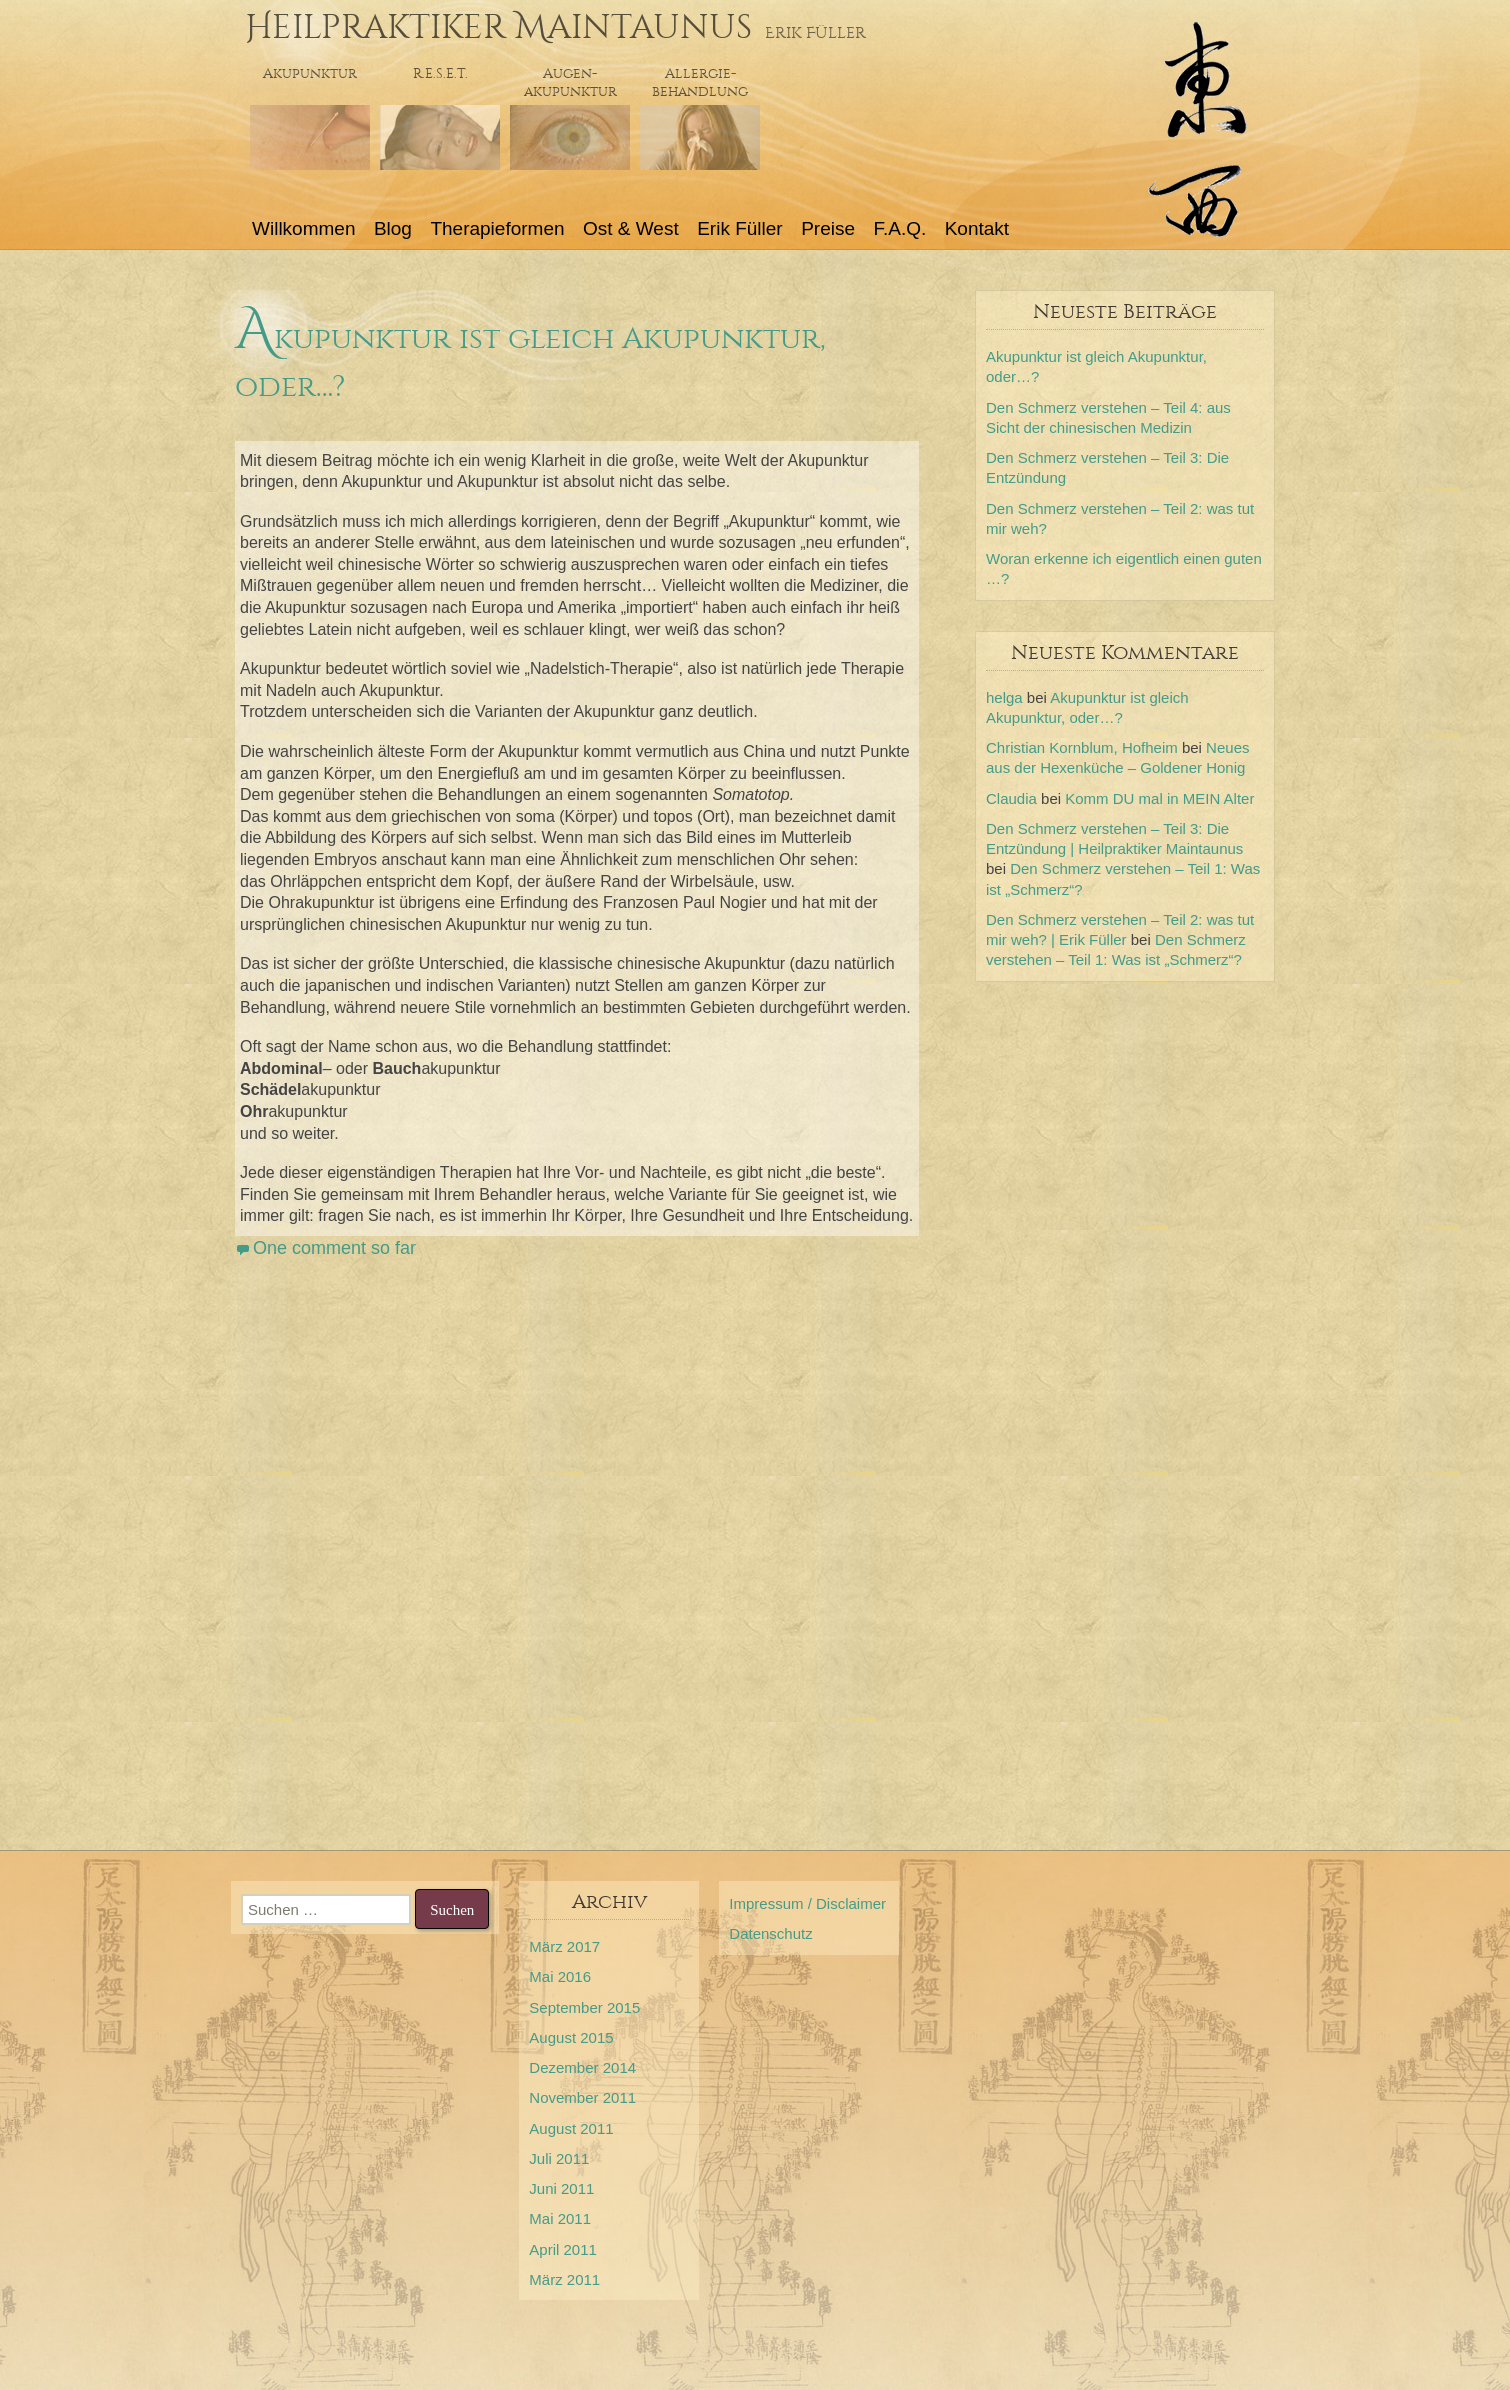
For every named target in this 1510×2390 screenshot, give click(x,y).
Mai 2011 (560, 2218)
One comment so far (334, 1248)
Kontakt (977, 228)
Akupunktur (310, 73)
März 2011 (564, 2279)
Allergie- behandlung (700, 82)
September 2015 (584, 2007)
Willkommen (303, 228)
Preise (828, 228)
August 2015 (571, 2037)
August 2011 (571, 2128)
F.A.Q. (899, 228)
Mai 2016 (560, 1976)
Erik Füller (740, 228)
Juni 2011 (561, 2188)
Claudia (1011, 798)
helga (1004, 697)
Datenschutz (770, 1933)
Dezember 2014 (582, 2067)
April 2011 (563, 2249)
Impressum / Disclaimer (807, 1903)
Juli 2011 (559, 2158)
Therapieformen (497, 228)
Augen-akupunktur (570, 82)
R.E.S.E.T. (440, 73)
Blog (393, 228)
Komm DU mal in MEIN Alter (1159, 798)
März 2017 (564, 1946)
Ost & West (631, 228)
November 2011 (582, 2097)
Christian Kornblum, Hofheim (1082, 747)
